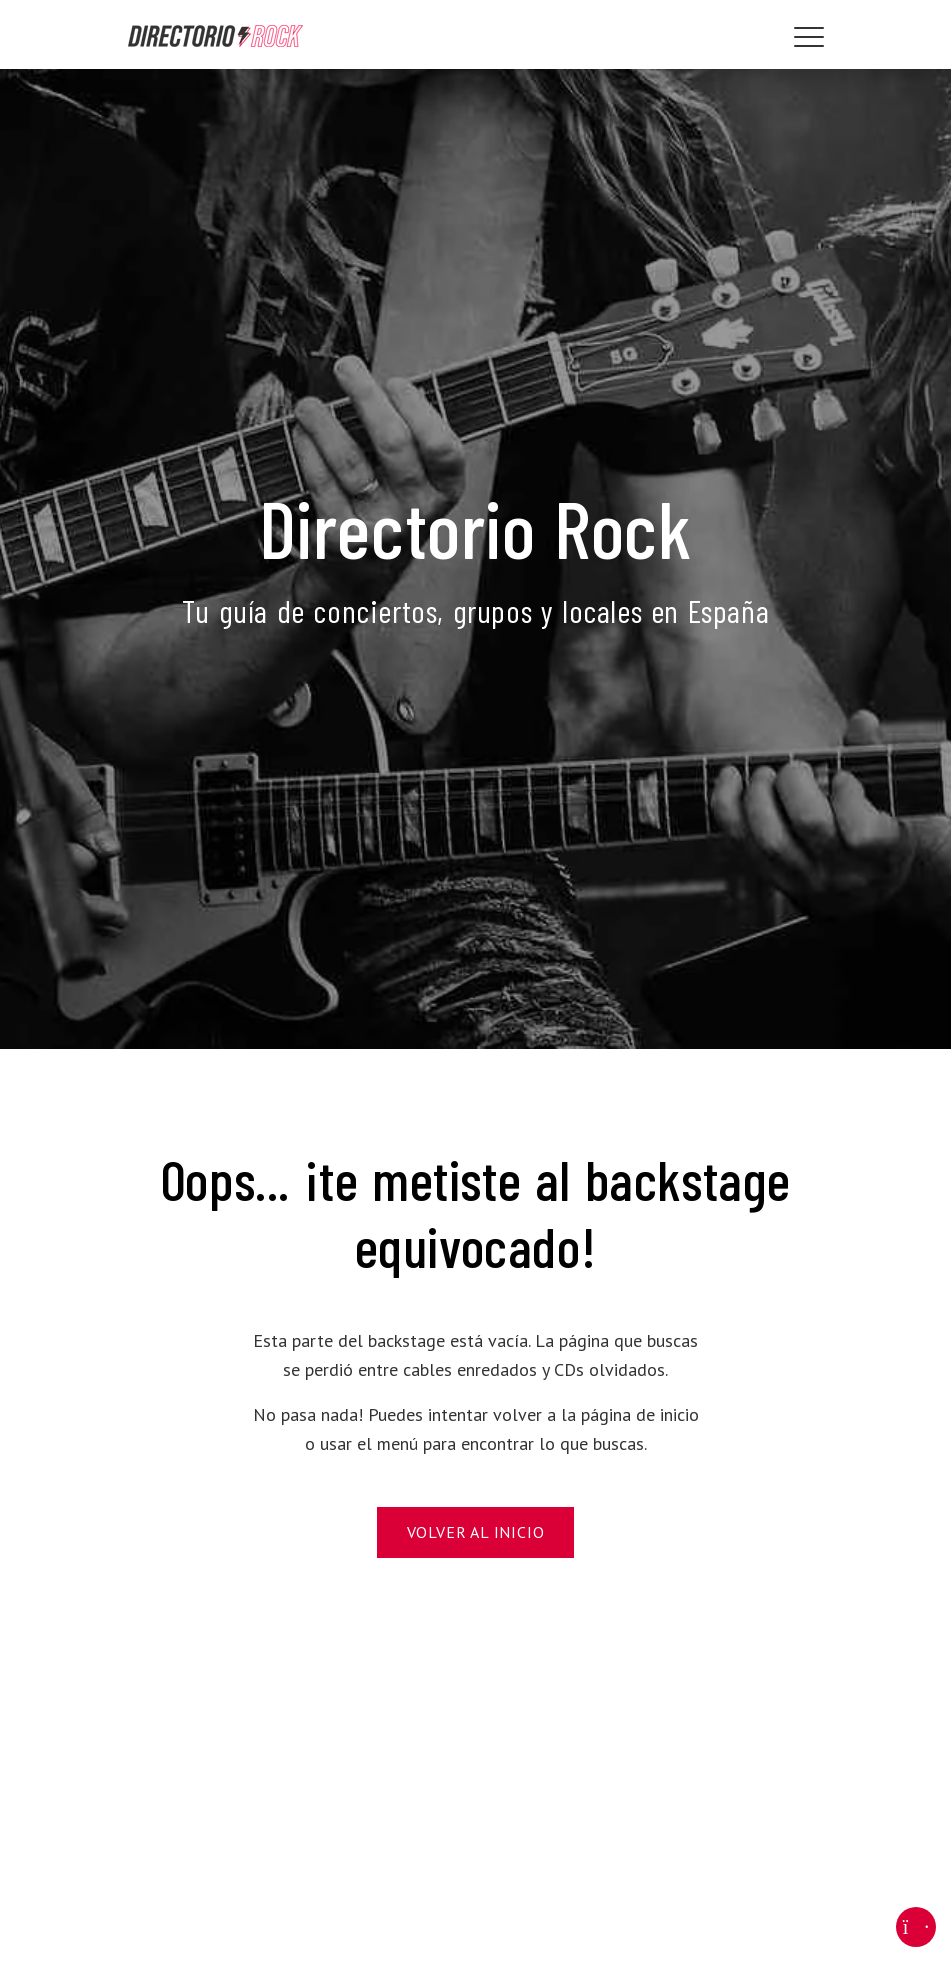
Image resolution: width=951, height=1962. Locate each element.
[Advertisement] (476, 1794)
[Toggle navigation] (809, 37)
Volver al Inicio (476, 1532)
